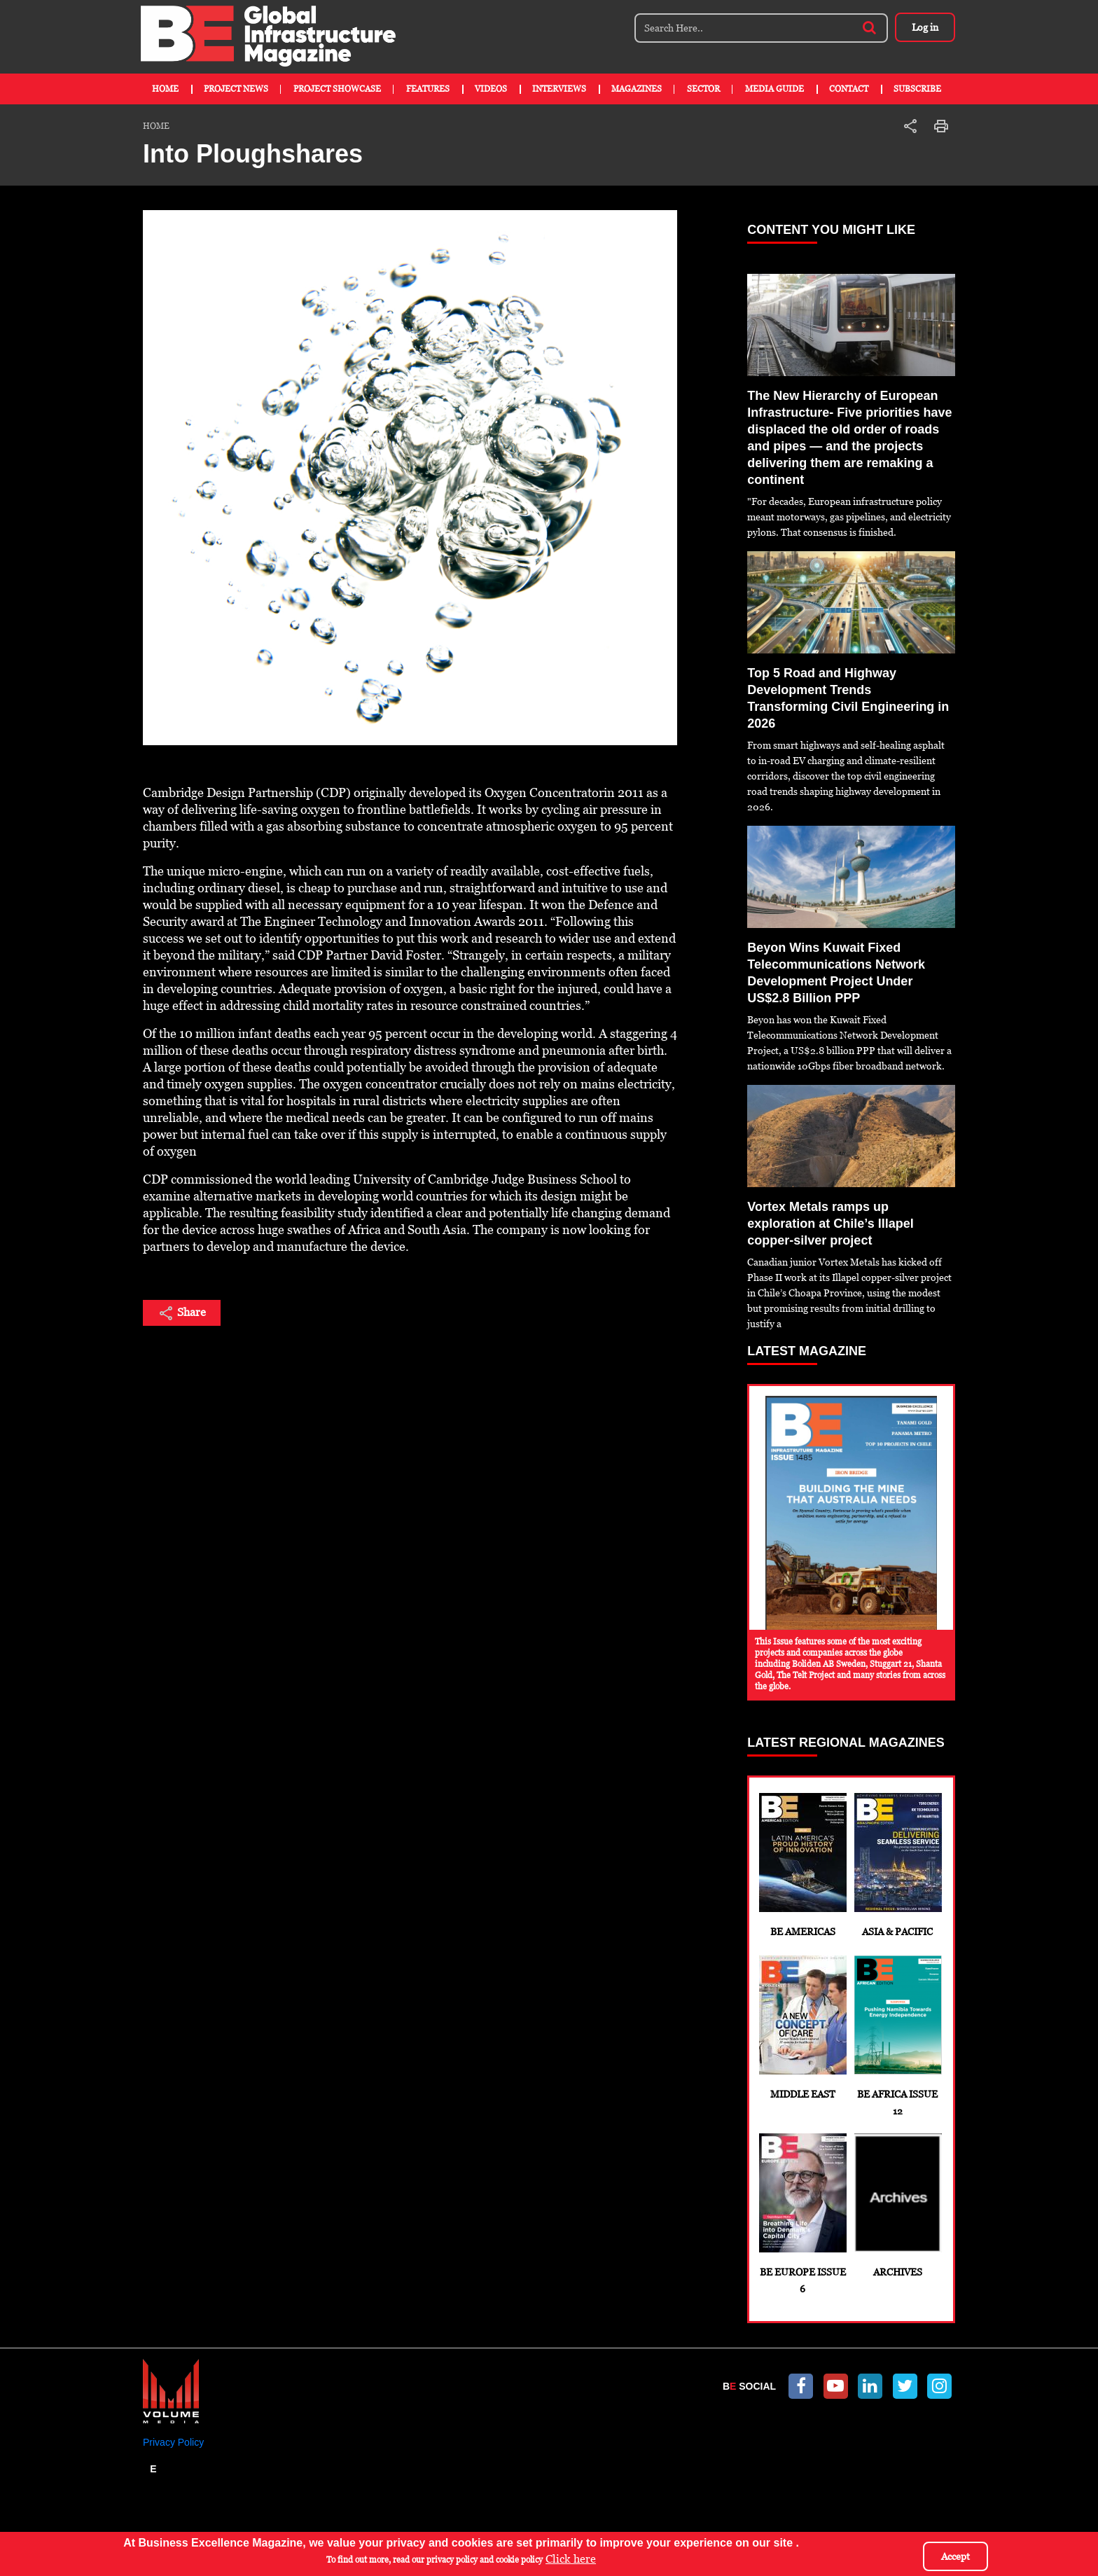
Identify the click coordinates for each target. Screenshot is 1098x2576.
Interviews (559, 89)
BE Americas (802, 1865)
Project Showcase (337, 89)
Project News (236, 89)
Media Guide (774, 89)
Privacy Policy (173, 2442)
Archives (897, 2205)
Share (182, 1313)
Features (428, 89)
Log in (923, 27)
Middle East (802, 2027)
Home (165, 89)
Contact (848, 89)
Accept (955, 2556)
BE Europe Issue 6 (802, 2213)
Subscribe (917, 89)
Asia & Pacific (897, 1865)
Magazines (636, 89)
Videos (491, 89)
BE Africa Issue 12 (897, 2036)
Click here (570, 2558)
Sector (703, 89)
